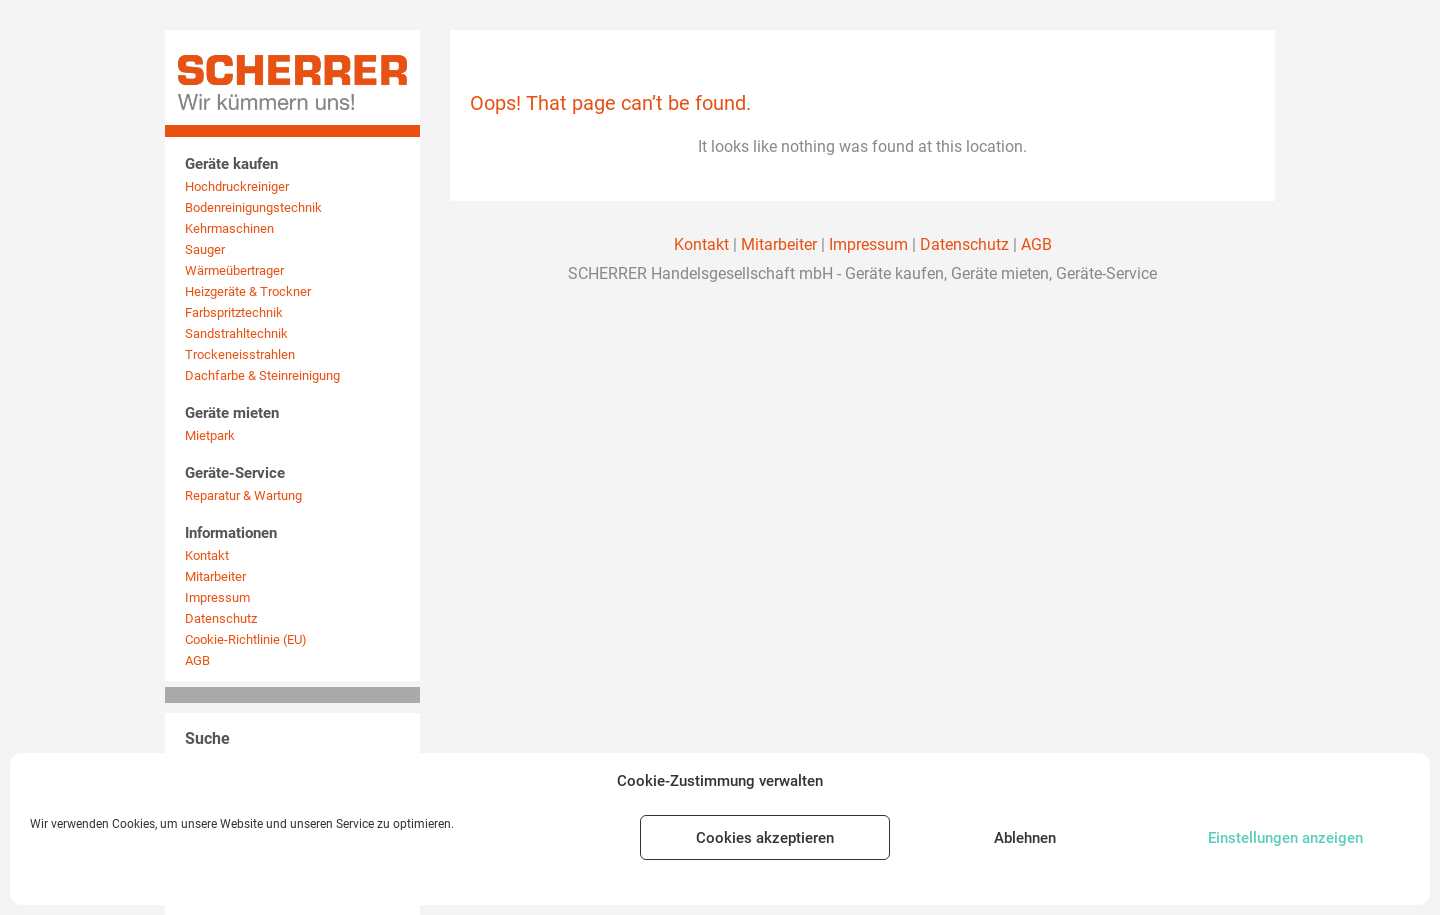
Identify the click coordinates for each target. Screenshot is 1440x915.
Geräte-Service (235, 473)
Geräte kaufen (231, 164)
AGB (197, 660)
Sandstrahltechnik (236, 333)
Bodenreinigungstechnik (253, 207)
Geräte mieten (232, 413)
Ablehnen (1025, 838)
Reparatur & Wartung (243, 495)
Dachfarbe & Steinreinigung (262, 375)
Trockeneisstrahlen (240, 354)
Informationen (231, 533)
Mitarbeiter (215, 576)
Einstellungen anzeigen (1285, 838)
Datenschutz (221, 618)
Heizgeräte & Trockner (248, 291)
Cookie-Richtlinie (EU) (246, 639)
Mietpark (210, 435)
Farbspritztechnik (234, 312)
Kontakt (207, 555)
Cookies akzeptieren (765, 838)
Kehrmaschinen (229, 228)
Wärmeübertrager (234, 270)
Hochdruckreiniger (237, 186)
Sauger (205, 249)
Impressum (217, 597)
